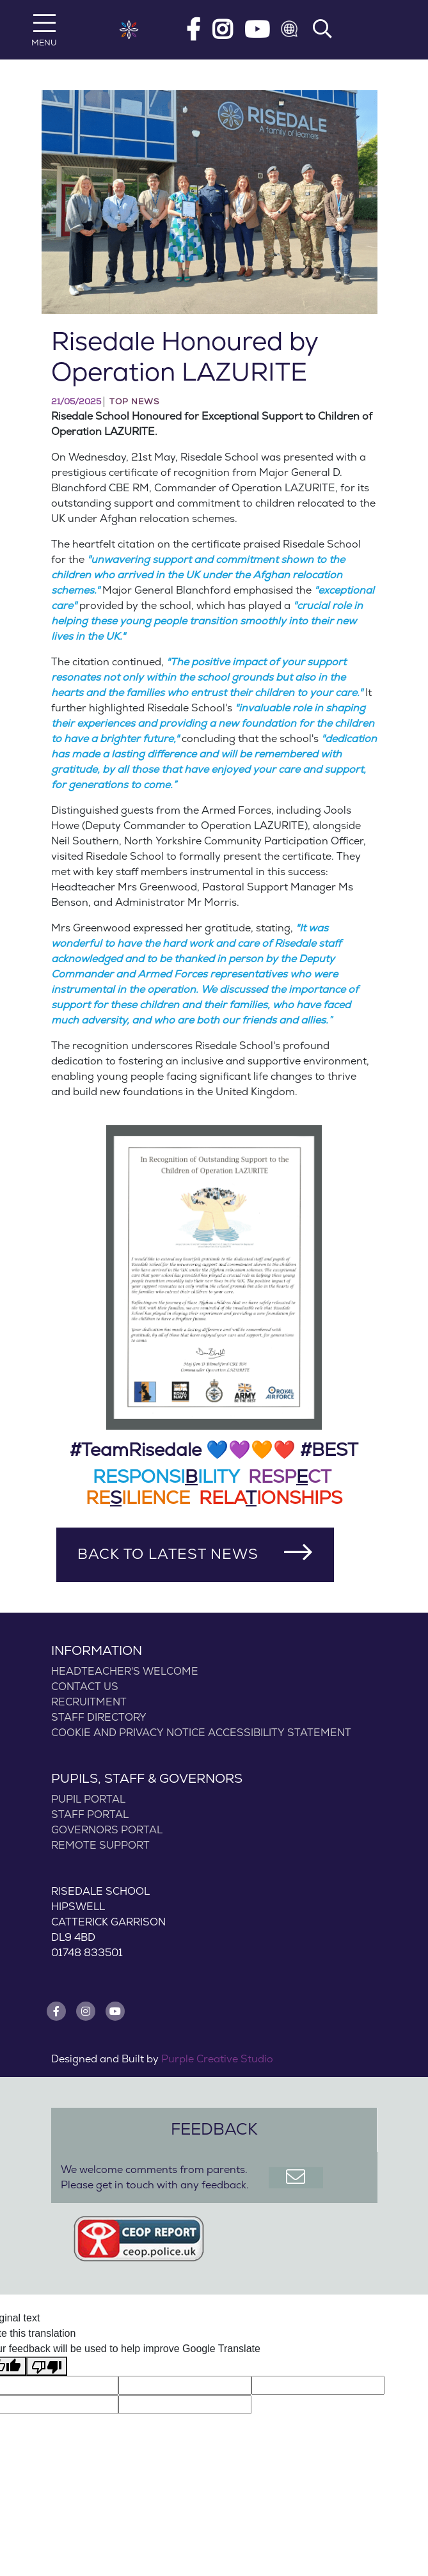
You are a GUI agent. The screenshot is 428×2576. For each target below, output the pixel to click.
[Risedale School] (129, 29)
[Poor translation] (46, 2366)
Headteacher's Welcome (124, 1671)
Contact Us (84, 1686)
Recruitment (89, 1702)
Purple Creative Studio (217, 2059)
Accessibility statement (279, 1733)
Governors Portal (106, 1830)
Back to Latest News (167, 1554)
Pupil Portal (88, 1799)
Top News (134, 402)
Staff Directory (99, 1717)
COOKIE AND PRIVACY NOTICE (128, 1733)
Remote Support (100, 1845)
